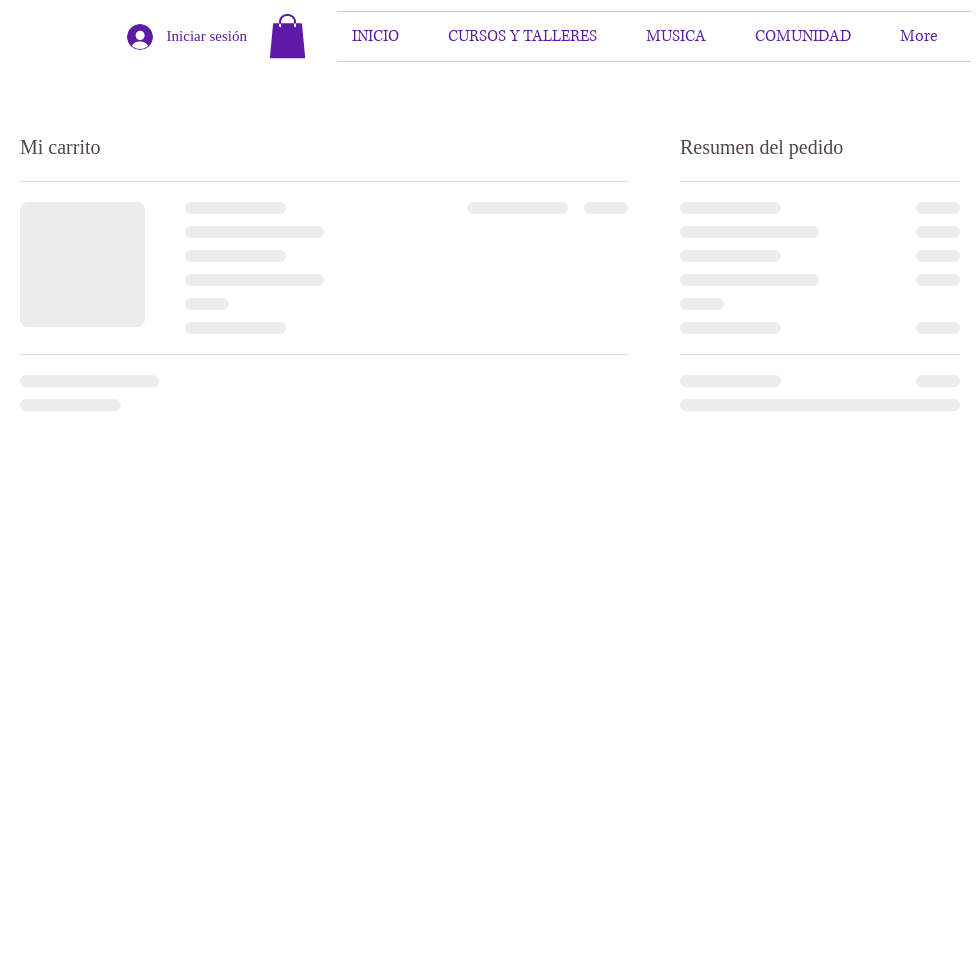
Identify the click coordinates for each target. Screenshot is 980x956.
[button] (287, 36)
